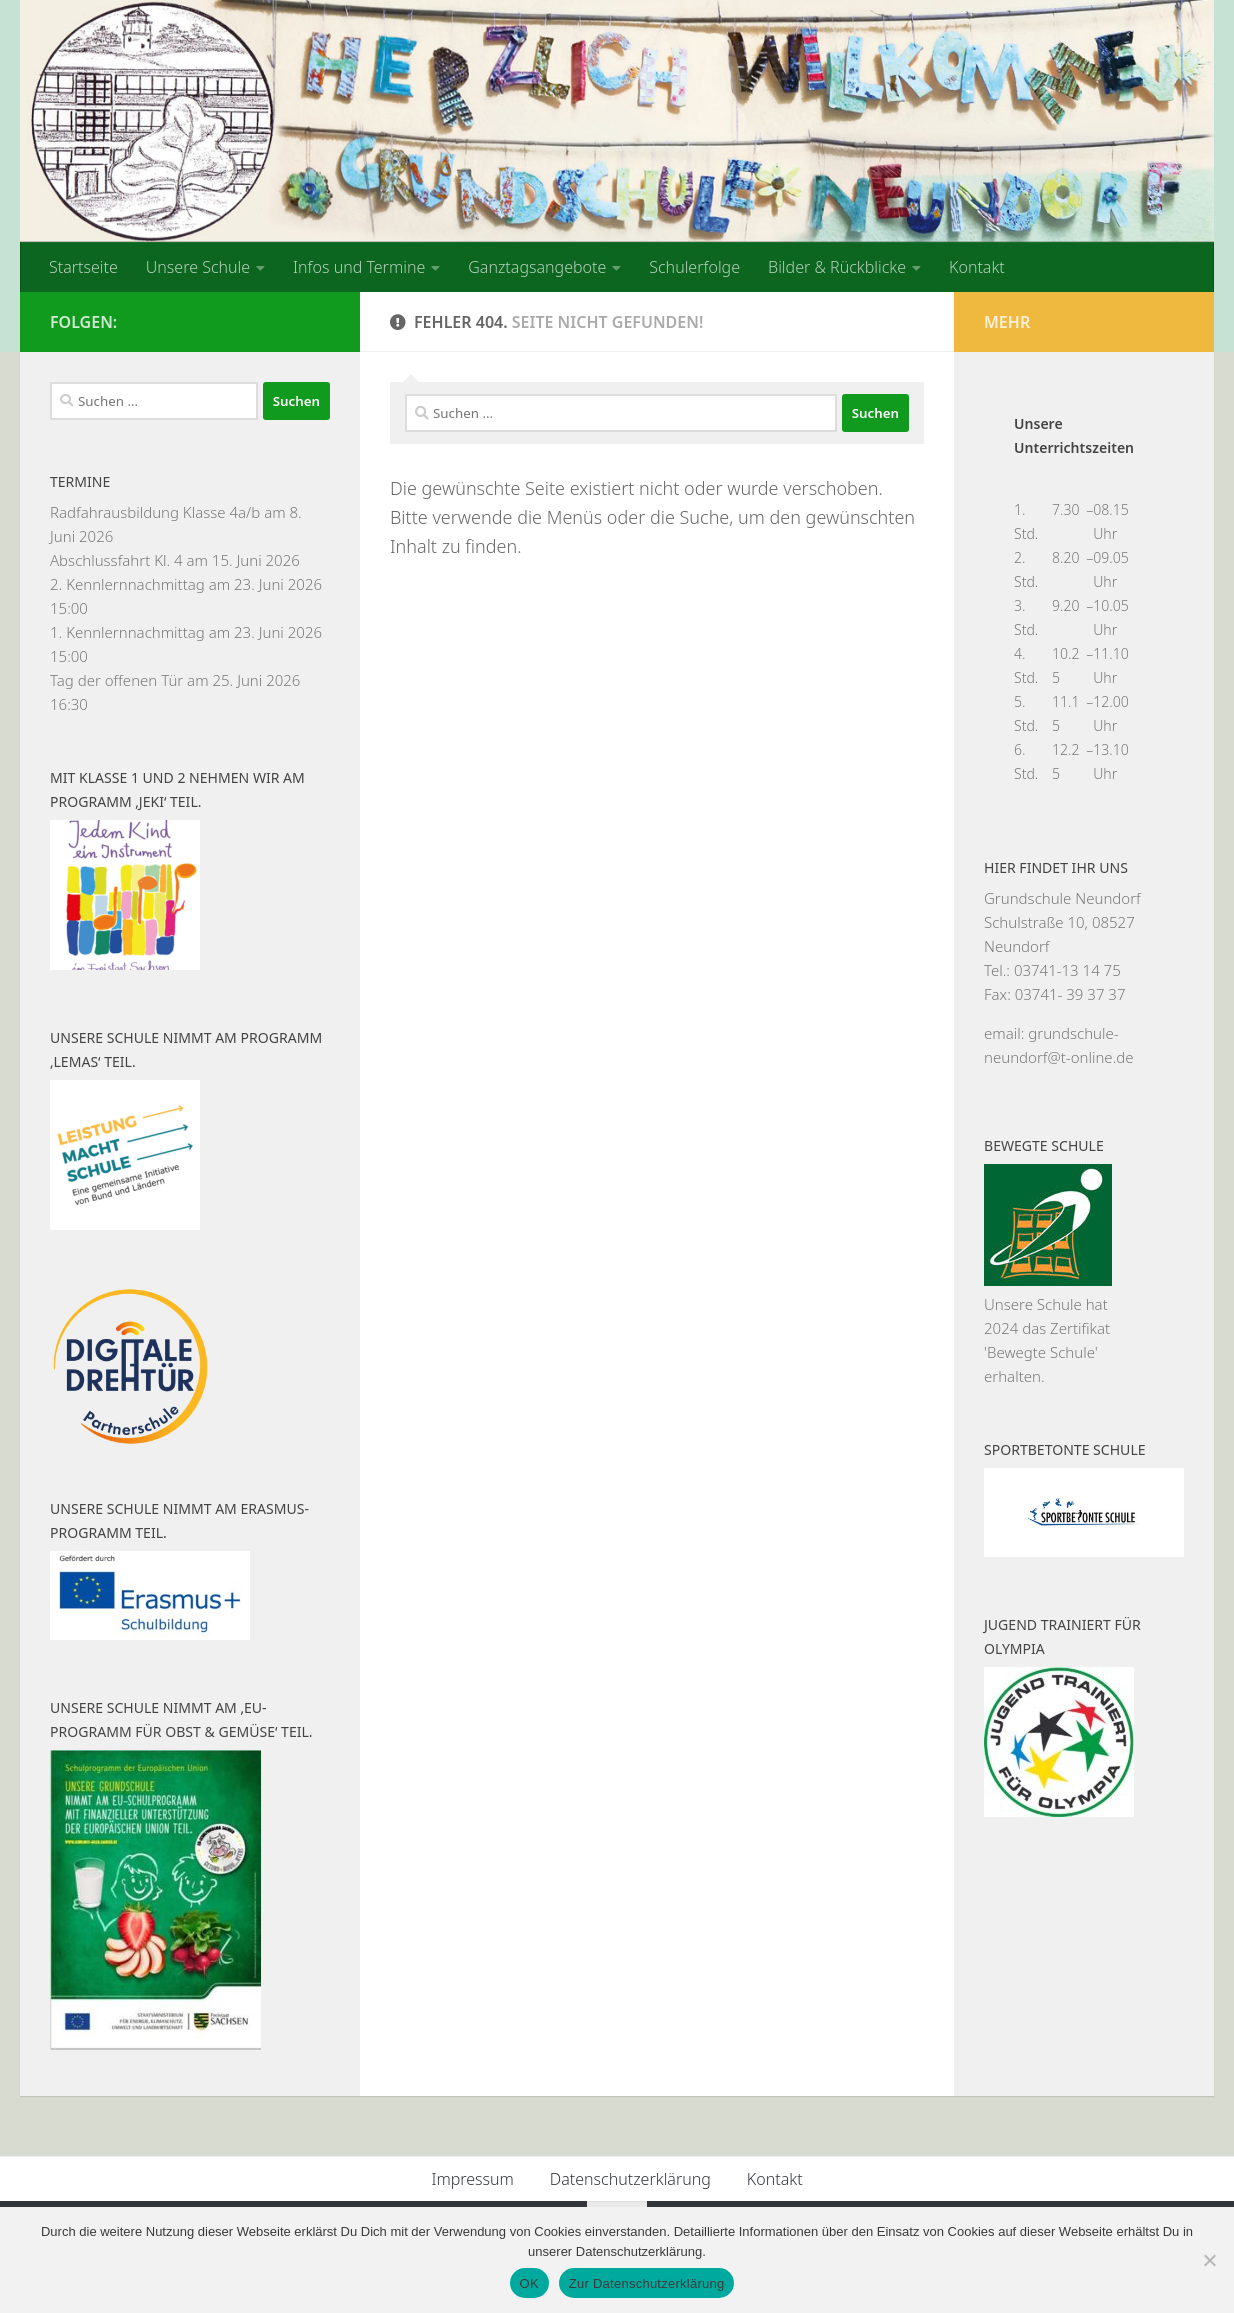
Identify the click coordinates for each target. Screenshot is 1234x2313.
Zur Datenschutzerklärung (647, 2283)
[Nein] (1209, 2260)
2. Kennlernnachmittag (127, 584)
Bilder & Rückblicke (837, 267)
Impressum (472, 2179)
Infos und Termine (359, 267)
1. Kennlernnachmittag (127, 632)
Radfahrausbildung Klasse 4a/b (155, 512)
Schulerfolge (694, 267)
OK (529, 2283)
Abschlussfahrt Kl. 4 (116, 560)
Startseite (83, 267)
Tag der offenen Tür (116, 680)
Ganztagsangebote (537, 267)
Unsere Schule (198, 267)
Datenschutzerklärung (630, 2179)
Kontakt (977, 267)
